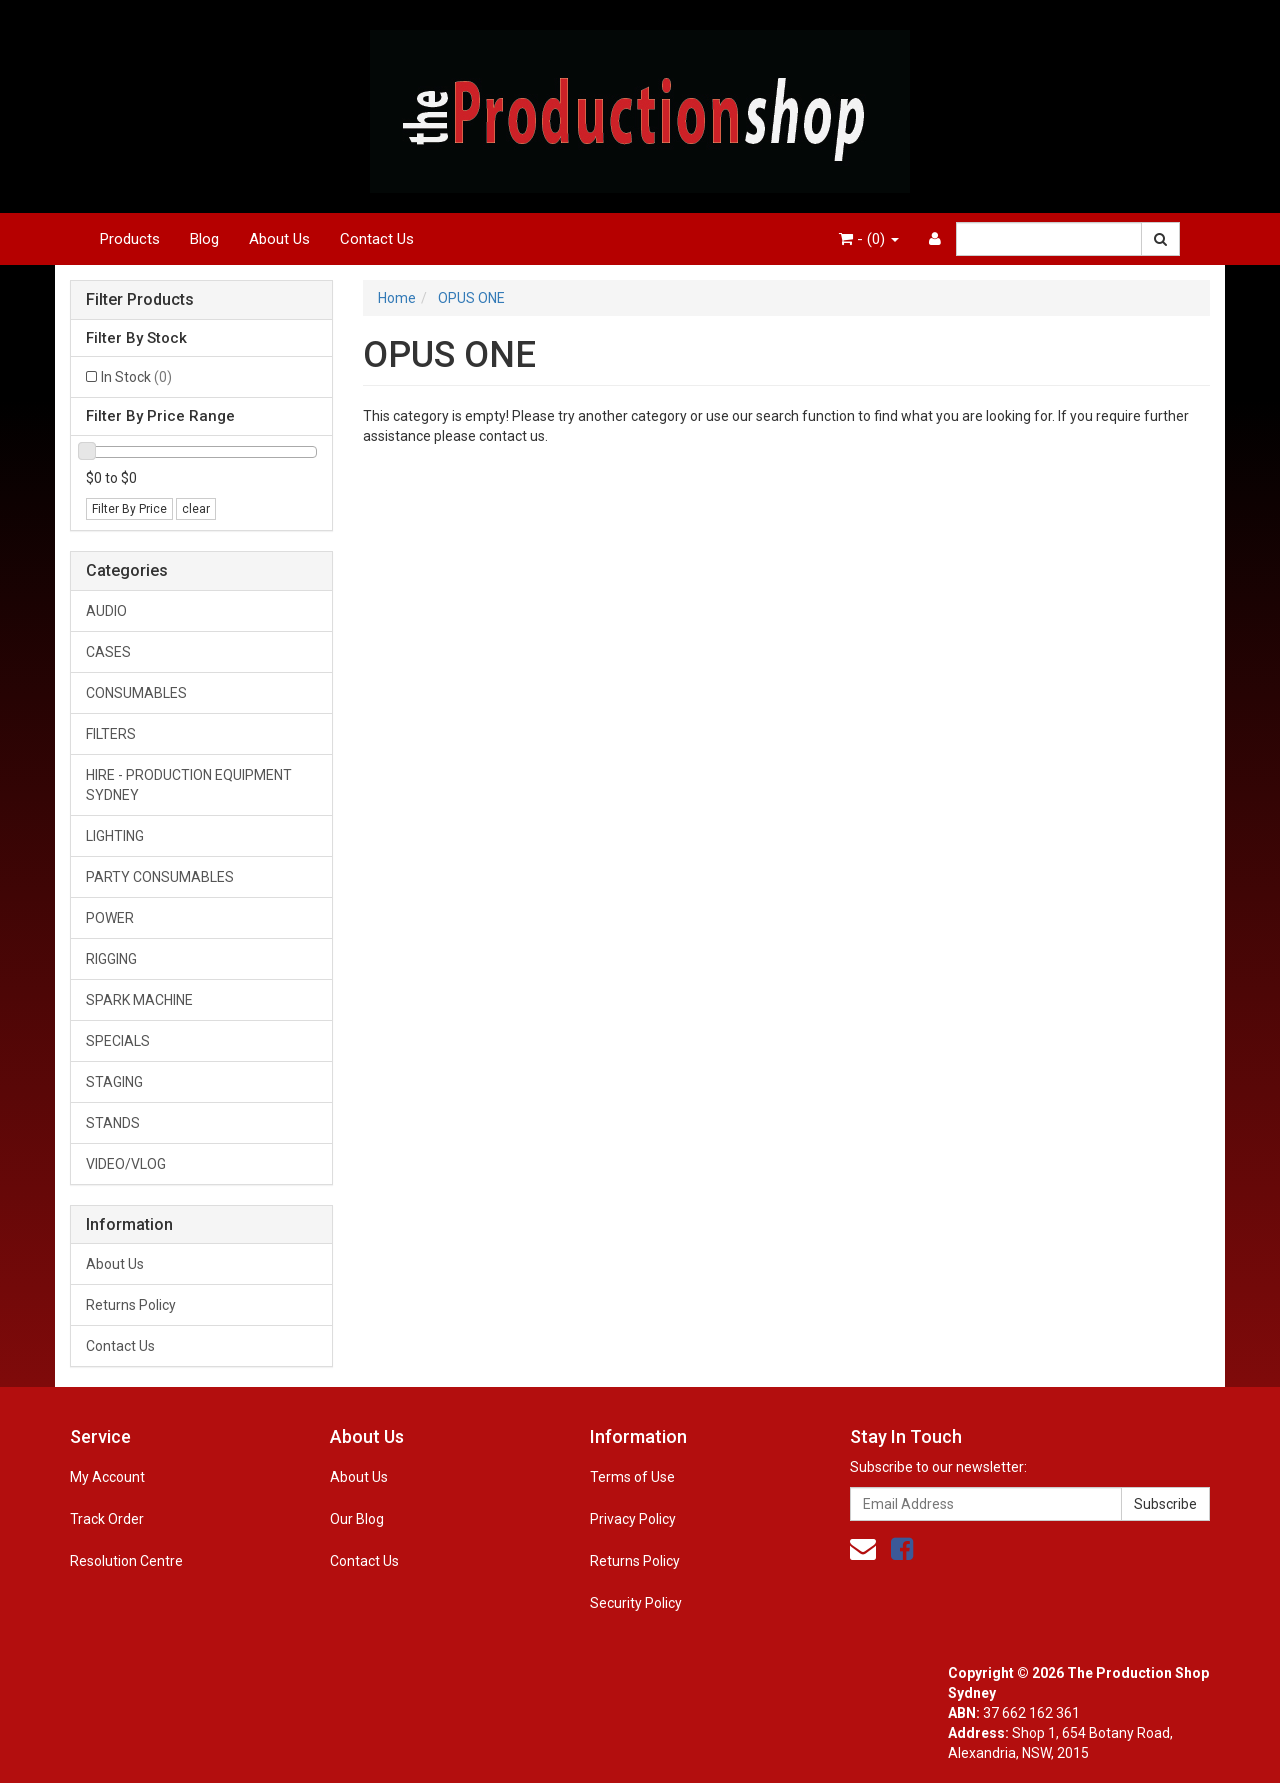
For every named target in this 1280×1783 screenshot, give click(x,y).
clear (196, 509)
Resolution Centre (126, 1561)
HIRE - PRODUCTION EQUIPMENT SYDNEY (189, 785)
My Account (107, 1477)
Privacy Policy (633, 1519)
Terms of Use (632, 1477)
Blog (204, 239)
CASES (108, 652)
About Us (279, 239)
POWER (110, 918)
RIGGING (111, 959)
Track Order (107, 1519)
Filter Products (140, 300)
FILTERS (111, 734)
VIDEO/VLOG (126, 1164)
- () (869, 239)
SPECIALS (118, 1041)
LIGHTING (115, 836)
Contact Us (377, 239)
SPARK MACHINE (139, 1000)
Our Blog (357, 1519)
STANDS (113, 1123)
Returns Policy (131, 1305)
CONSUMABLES (136, 693)
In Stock (136, 377)
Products (130, 239)
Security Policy (636, 1603)
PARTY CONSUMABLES (160, 877)
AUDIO (106, 611)
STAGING (114, 1082)
